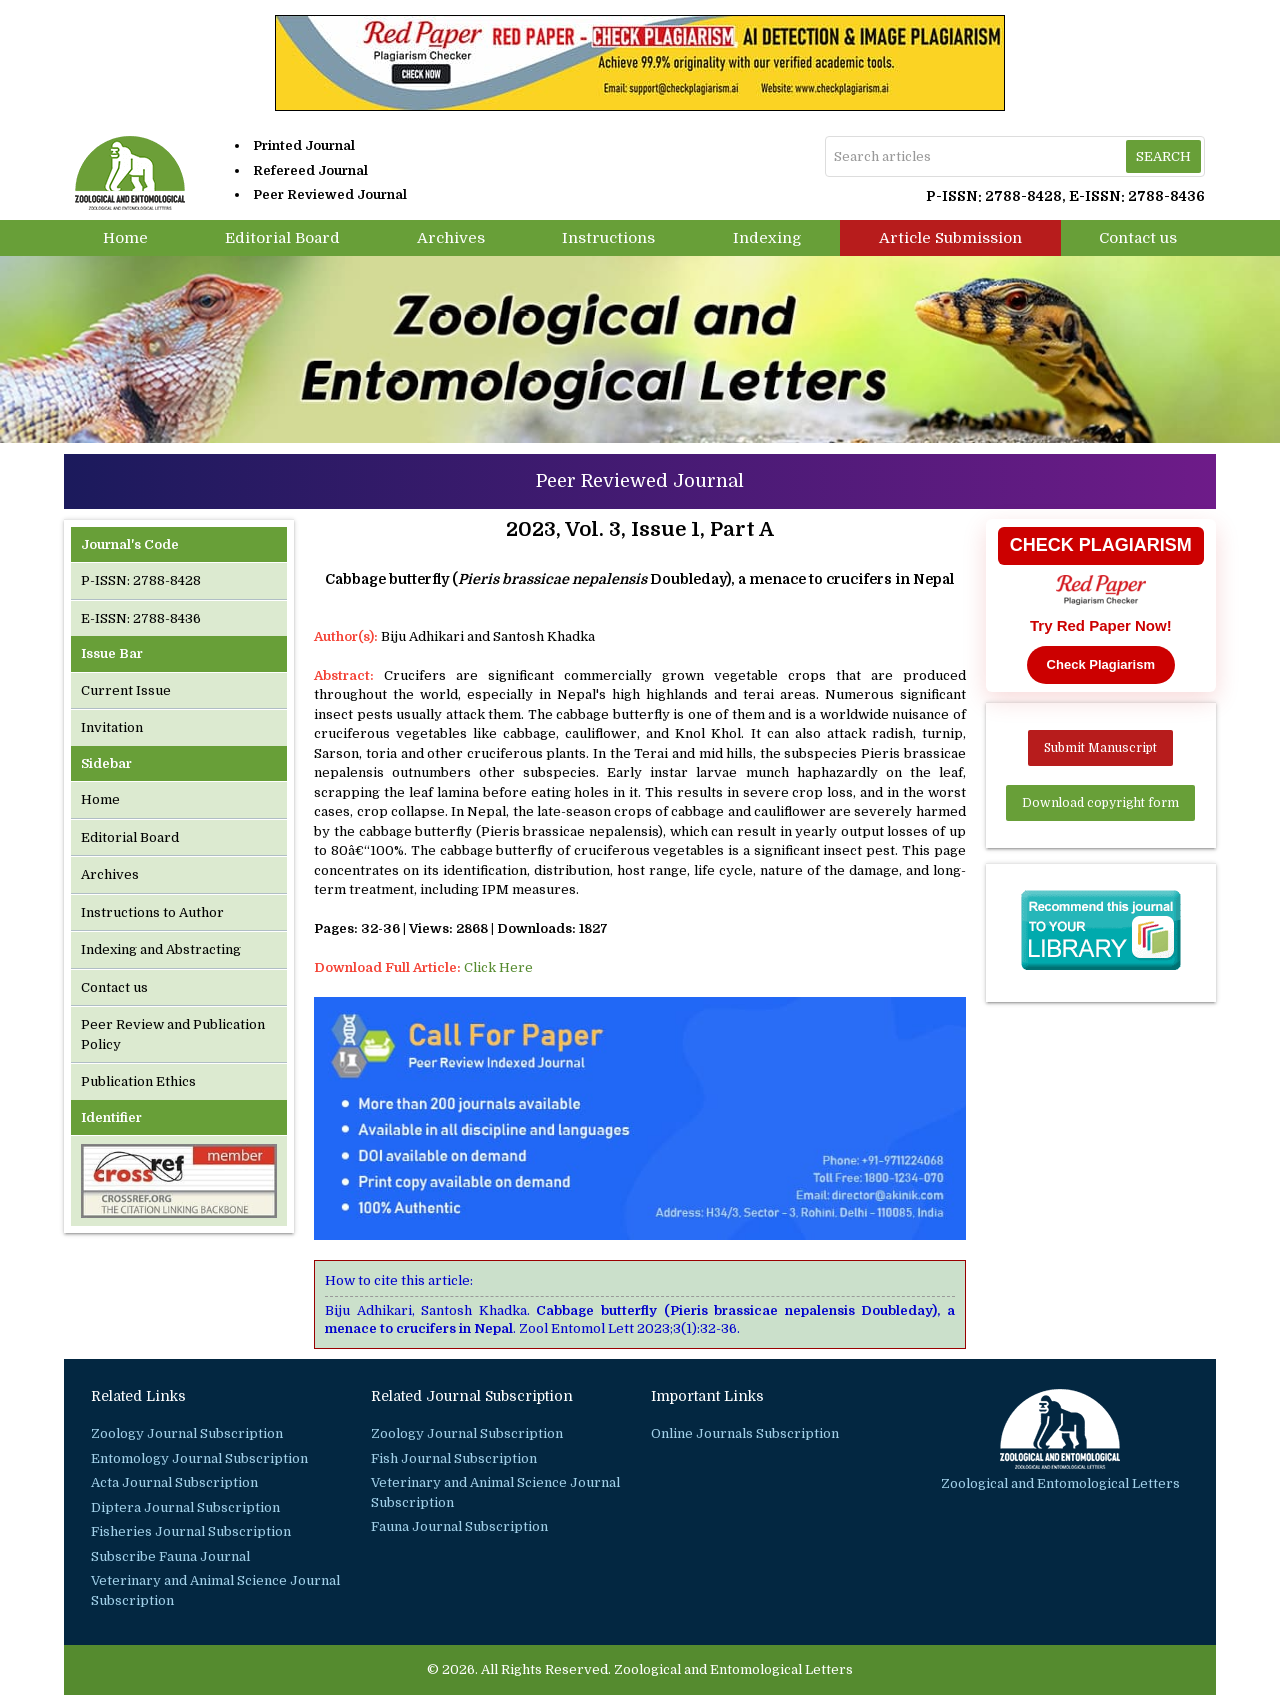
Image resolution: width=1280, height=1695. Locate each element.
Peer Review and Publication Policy (173, 1034)
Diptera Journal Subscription (185, 1507)
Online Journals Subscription (745, 1433)
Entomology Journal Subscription (199, 1458)
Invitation (112, 727)
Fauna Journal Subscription (459, 1526)
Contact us (1138, 238)
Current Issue (126, 690)
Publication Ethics (138, 1081)
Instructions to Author (152, 912)
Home (125, 238)
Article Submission (950, 238)
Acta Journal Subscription (174, 1482)
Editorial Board (282, 238)
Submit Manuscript (1100, 748)
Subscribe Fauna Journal (170, 1556)
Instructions (608, 238)
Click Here (498, 967)
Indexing (767, 238)
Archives (451, 238)
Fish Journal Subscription (454, 1458)
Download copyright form (1100, 803)
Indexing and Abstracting (161, 949)
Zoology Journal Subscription (187, 1433)
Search (1163, 156)
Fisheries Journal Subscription (191, 1531)
